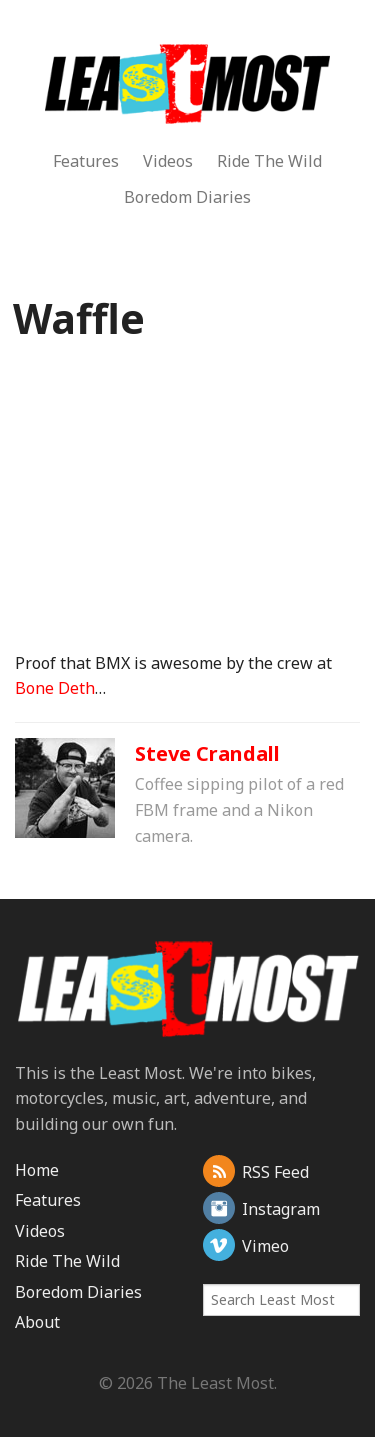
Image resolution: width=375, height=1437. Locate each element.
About (37, 1322)
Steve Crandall (207, 753)
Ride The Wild (269, 161)
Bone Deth (55, 688)
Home (37, 1170)
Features (86, 161)
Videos (168, 161)
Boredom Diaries (187, 197)
